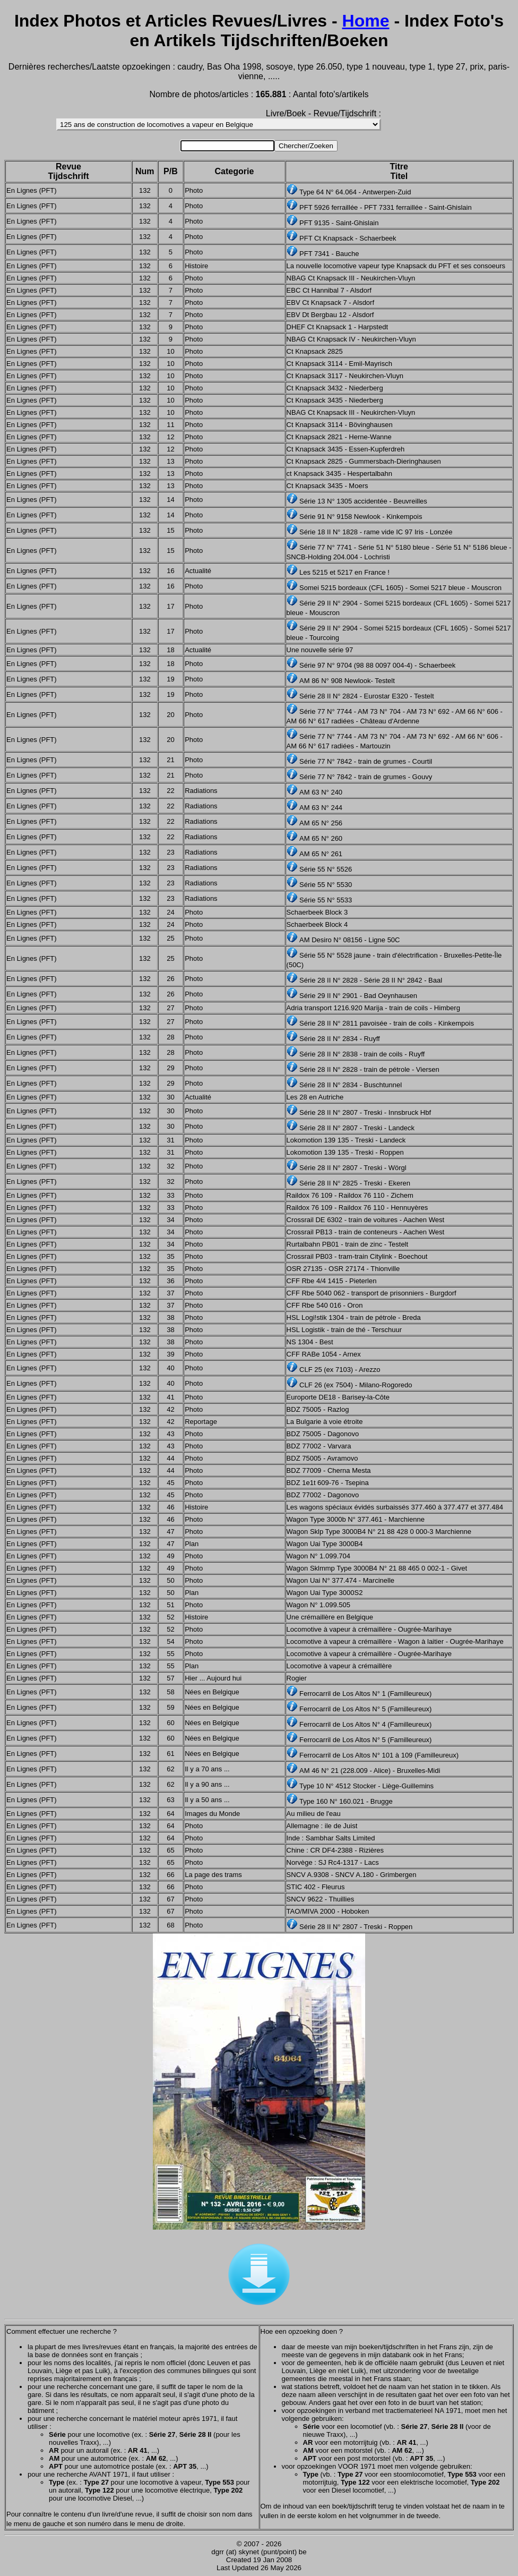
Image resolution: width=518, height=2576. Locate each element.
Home (366, 20)
